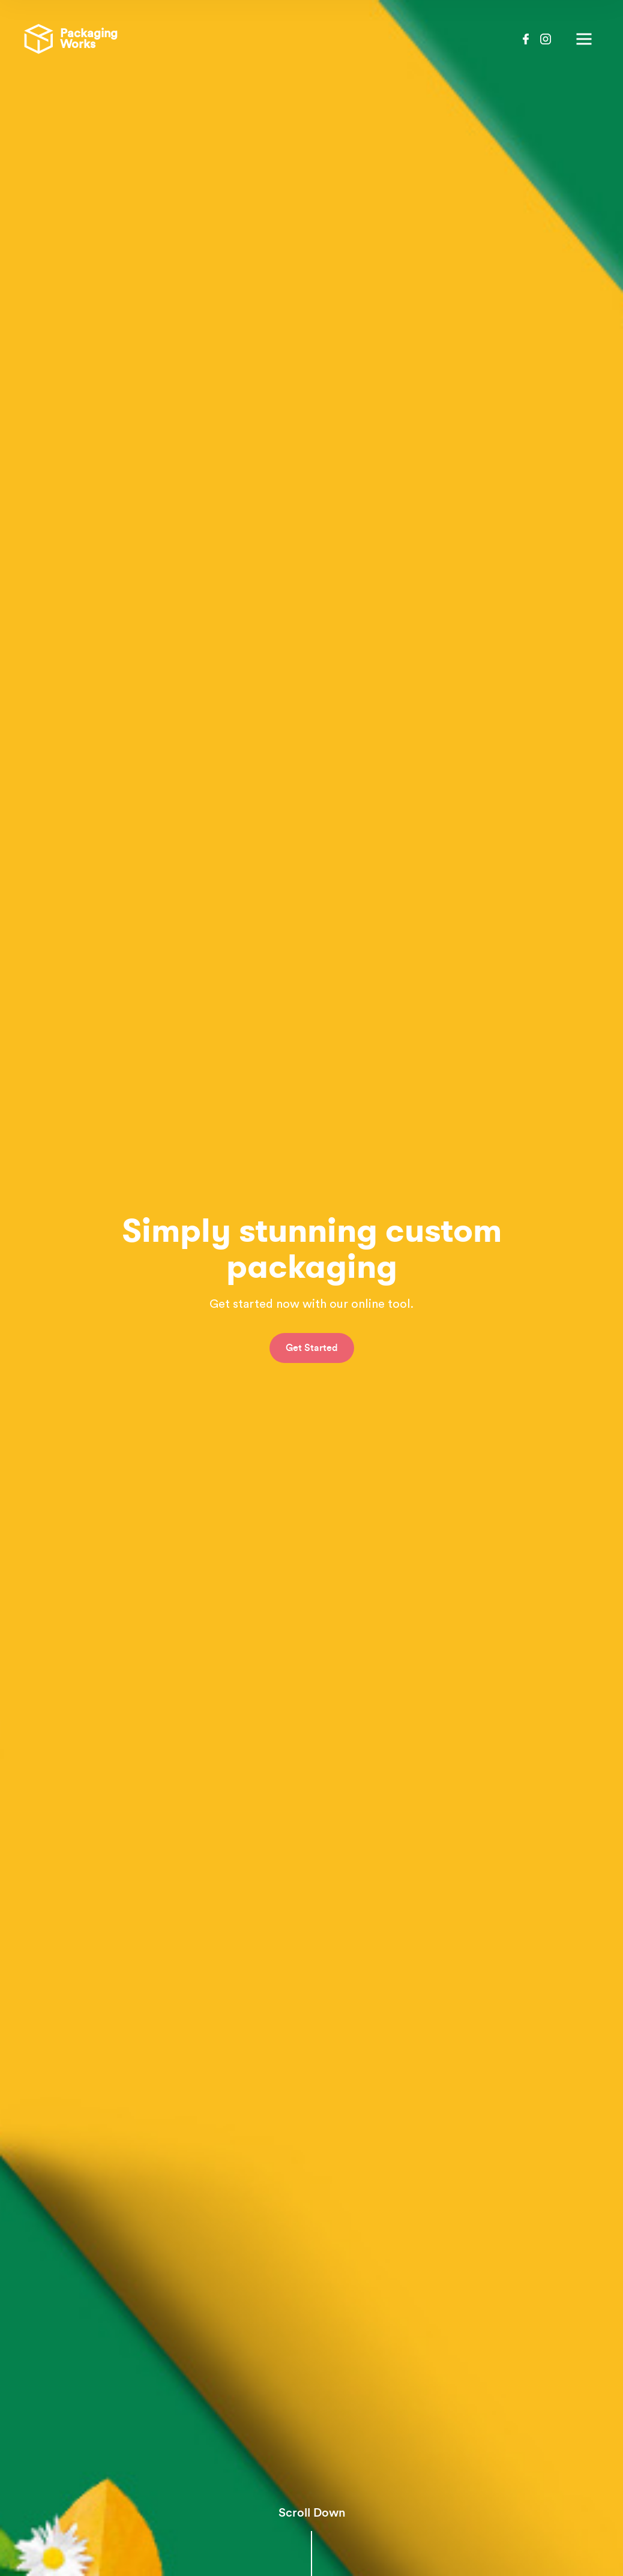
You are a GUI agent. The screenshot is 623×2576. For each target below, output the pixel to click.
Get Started (312, 1332)
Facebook (525, 39)
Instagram (545, 39)
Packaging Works (71, 39)
